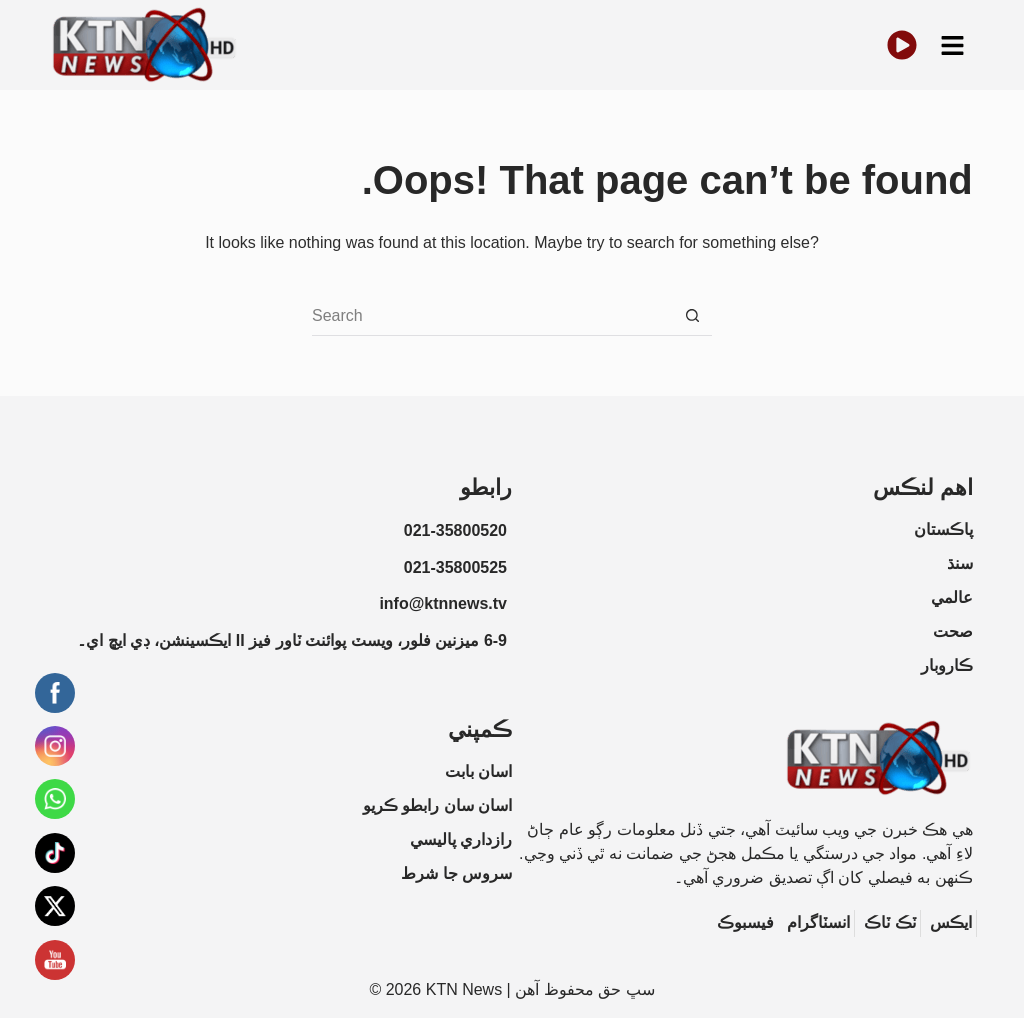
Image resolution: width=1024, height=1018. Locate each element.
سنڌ (960, 563)
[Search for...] (492, 316)
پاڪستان (943, 529)
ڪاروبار (947, 665)
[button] (952, 45)
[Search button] (692, 316)
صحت (953, 631)
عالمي (952, 597)
